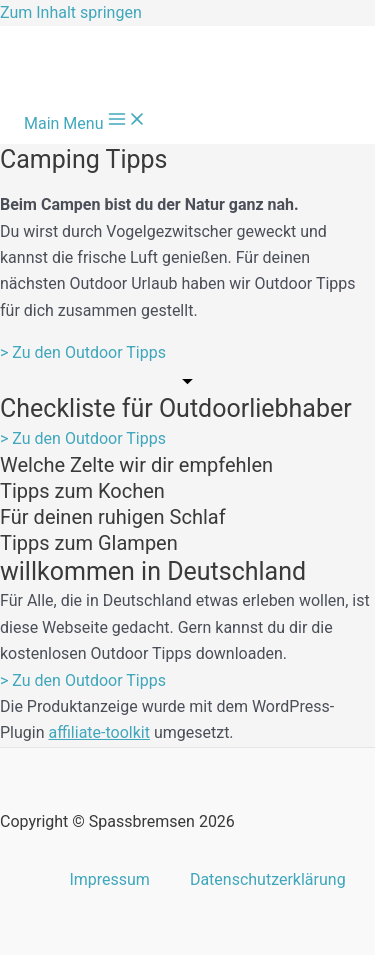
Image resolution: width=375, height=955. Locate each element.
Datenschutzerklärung (268, 879)
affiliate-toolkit (98, 732)
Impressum (109, 879)
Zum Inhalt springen (71, 12)
